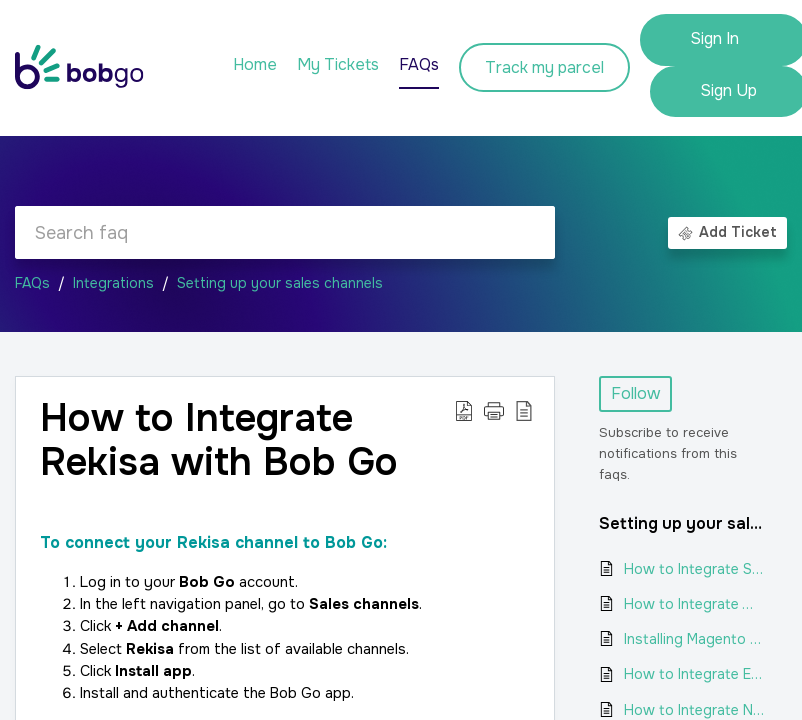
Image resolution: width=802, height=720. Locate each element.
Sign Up (728, 90)
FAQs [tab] (419, 64)
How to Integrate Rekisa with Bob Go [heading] (219, 441)
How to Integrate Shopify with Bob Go (695, 569)
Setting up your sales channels (280, 283)
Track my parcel (544, 67)
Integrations (113, 283)
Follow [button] (635, 393)
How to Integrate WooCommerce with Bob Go (695, 604)
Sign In (714, 38)
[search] (285, 232)
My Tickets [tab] (338, 64)
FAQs (32, 283)
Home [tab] (255, 64)
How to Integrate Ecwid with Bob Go (695, 674)
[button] (464, 410)
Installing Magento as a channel (695, 639)
